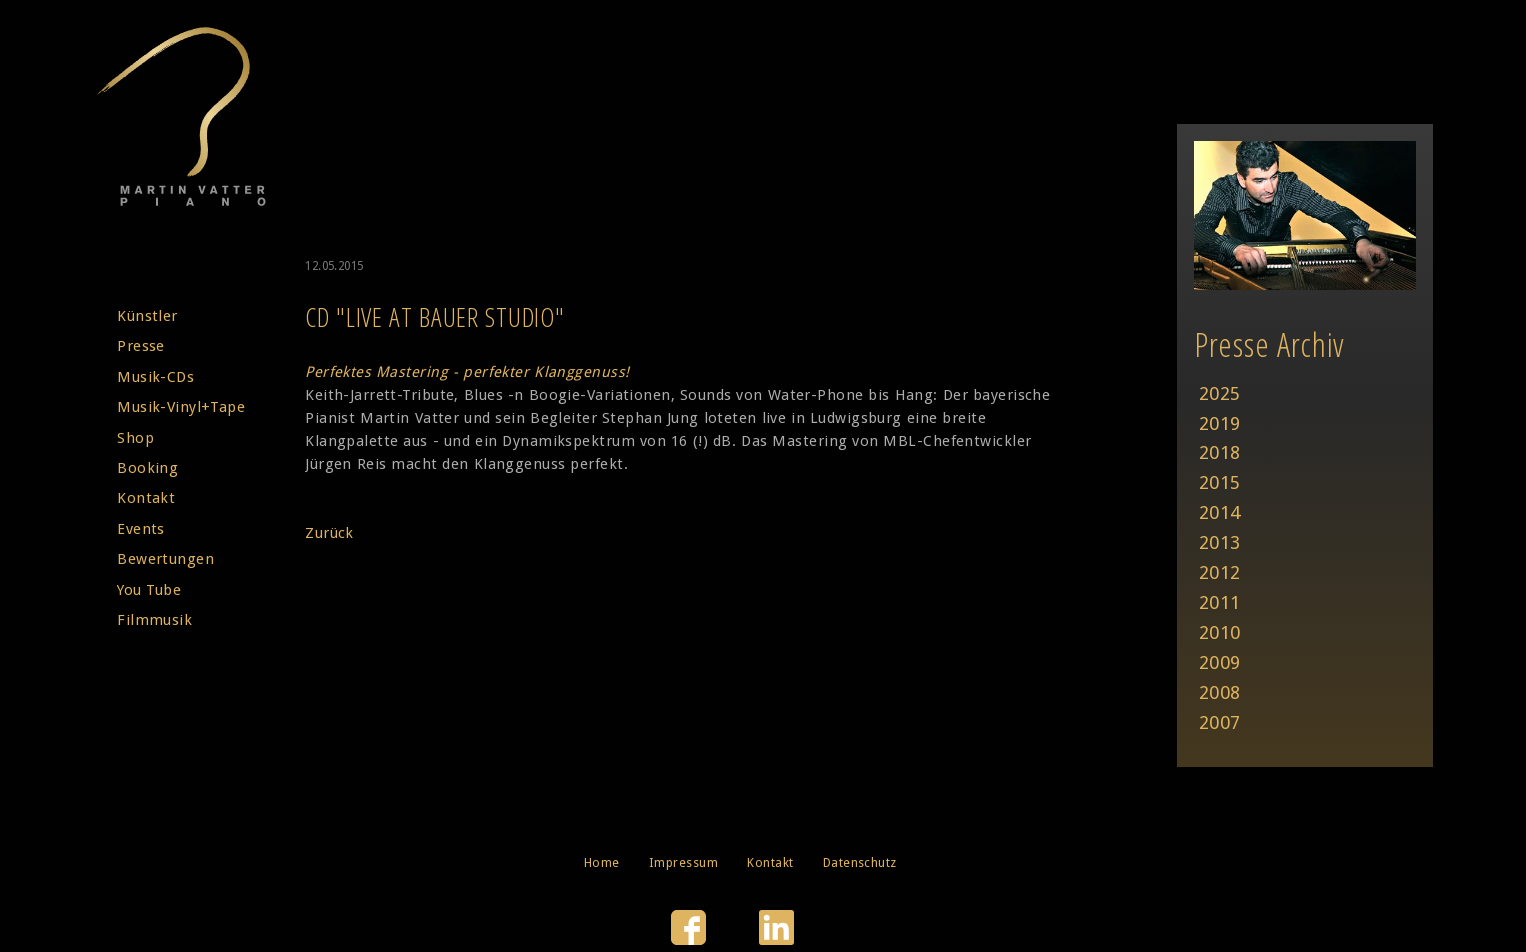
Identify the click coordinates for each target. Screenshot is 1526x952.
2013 (1220, 542)
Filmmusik (154, 620)
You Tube (149, 590)
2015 (1220, 482)
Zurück (329, 533)
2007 (1220, 722)
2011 (1220, 602)
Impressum (683, 862)
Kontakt (146, 498)
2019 (1220, 423)
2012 (1220, 572)
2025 (1220, 393)
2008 (1220, 692)
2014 (1220, 512)
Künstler (147, 316)
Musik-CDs (155, 377)
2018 (1220, 452)
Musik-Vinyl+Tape (181, 407)
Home (602, 862)
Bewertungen (165, 559)
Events (141, 529)
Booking (147, 468)
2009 (1220, 662)
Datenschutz (860, 862)
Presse (141, 346)
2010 (1220, 632)
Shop (135, 438)
